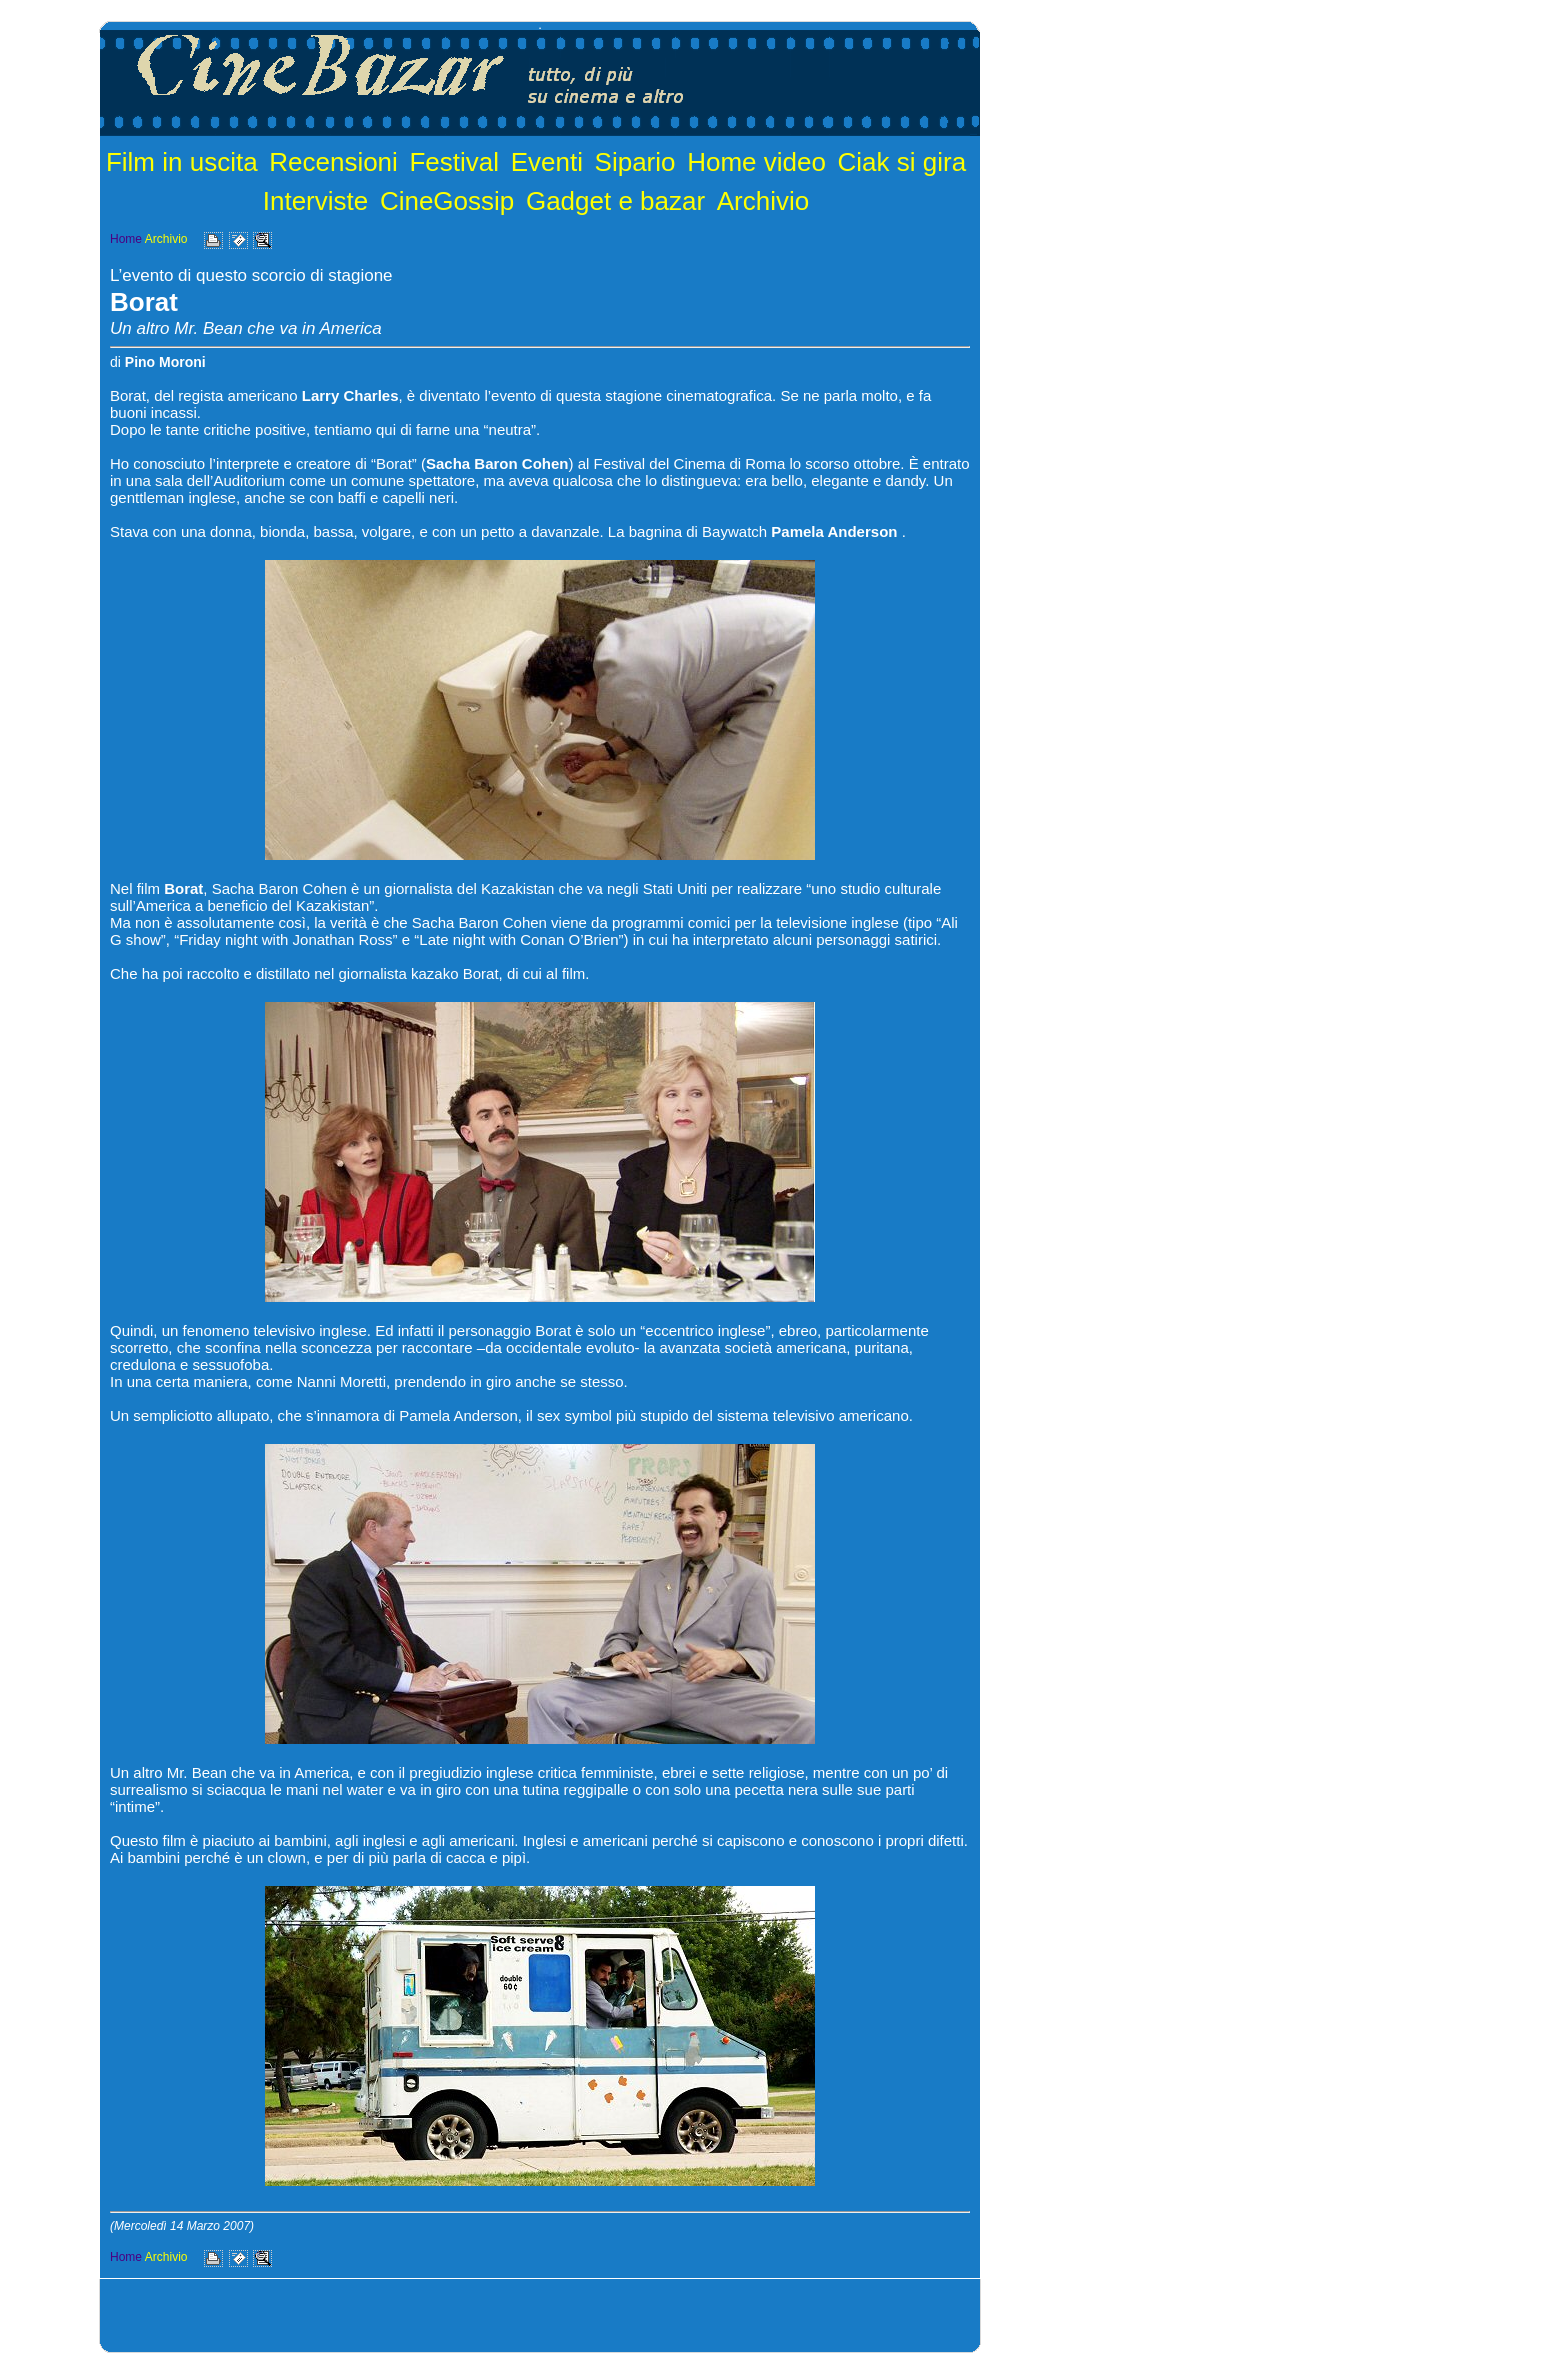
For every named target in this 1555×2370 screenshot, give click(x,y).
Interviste (316, 201)
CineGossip (447, 201)
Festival (454, 162)
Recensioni (333, 162)
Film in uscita (182, 162)
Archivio (763, 201)
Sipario (635, 162)
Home (126, 239)
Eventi (547, 162)
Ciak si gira (902, 162)
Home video (756, 162)
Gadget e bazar (615, 201)
